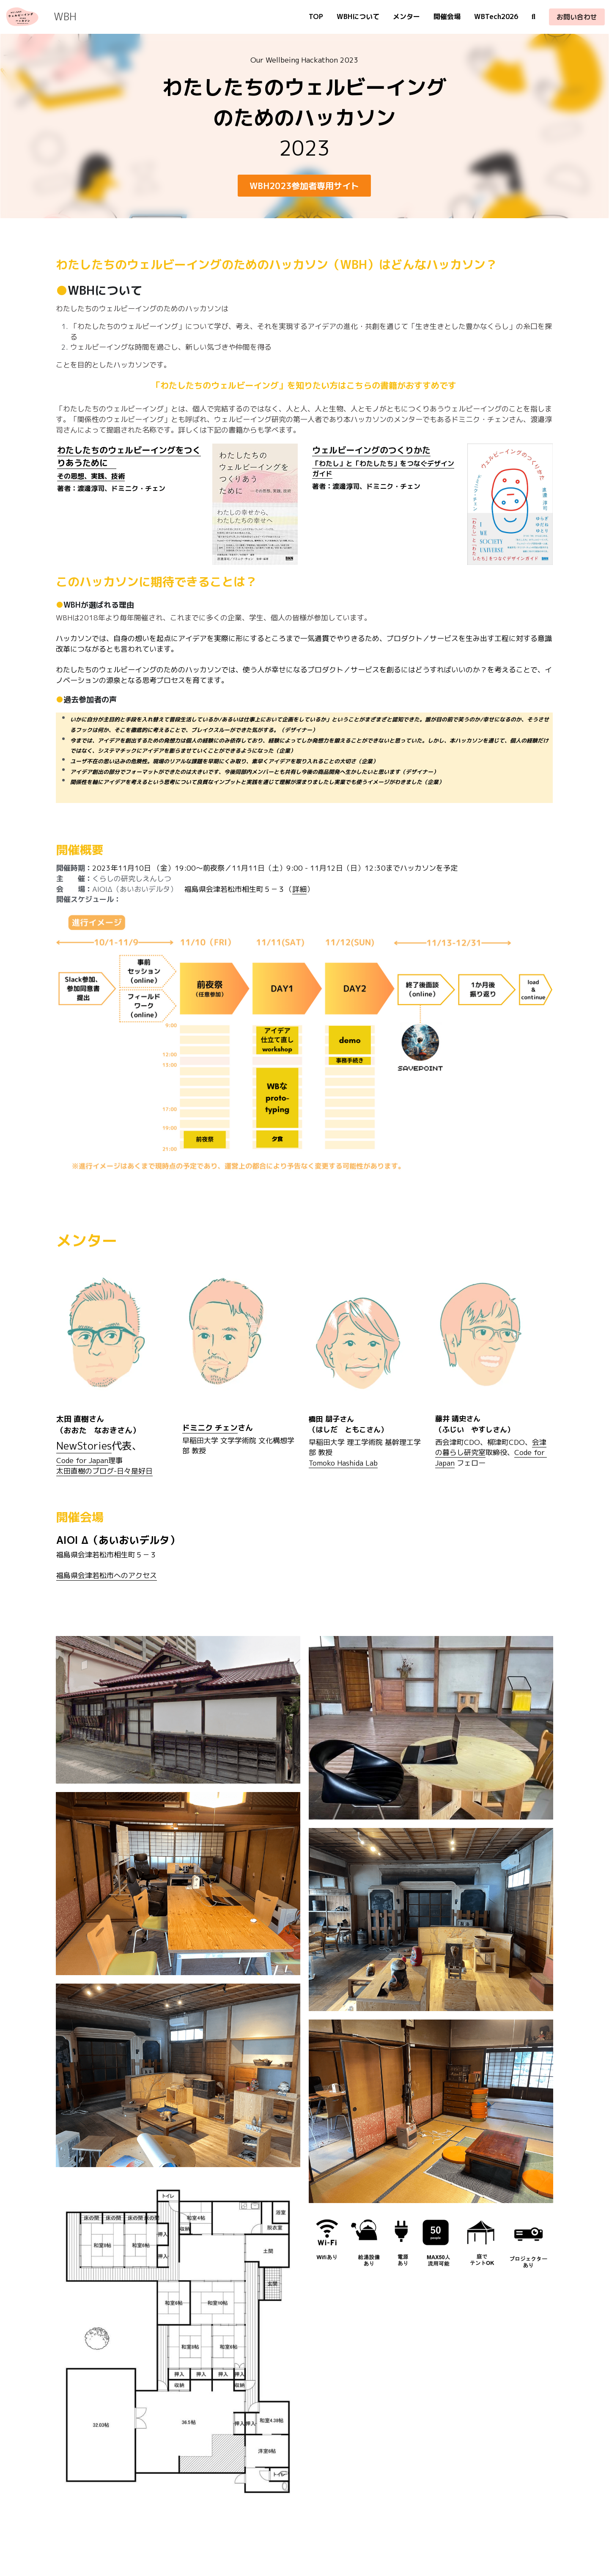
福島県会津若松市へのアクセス (106, 1575)
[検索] (533, 16)
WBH (65, 16)
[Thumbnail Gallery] (178, 1710)
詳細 (299, 889)
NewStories (84, 1446)
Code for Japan (82, 1460)
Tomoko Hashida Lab (343, 1463)
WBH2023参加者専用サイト (304, 186)
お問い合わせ (577, 17)
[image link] (22, 16)
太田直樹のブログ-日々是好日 (104, 1471)
